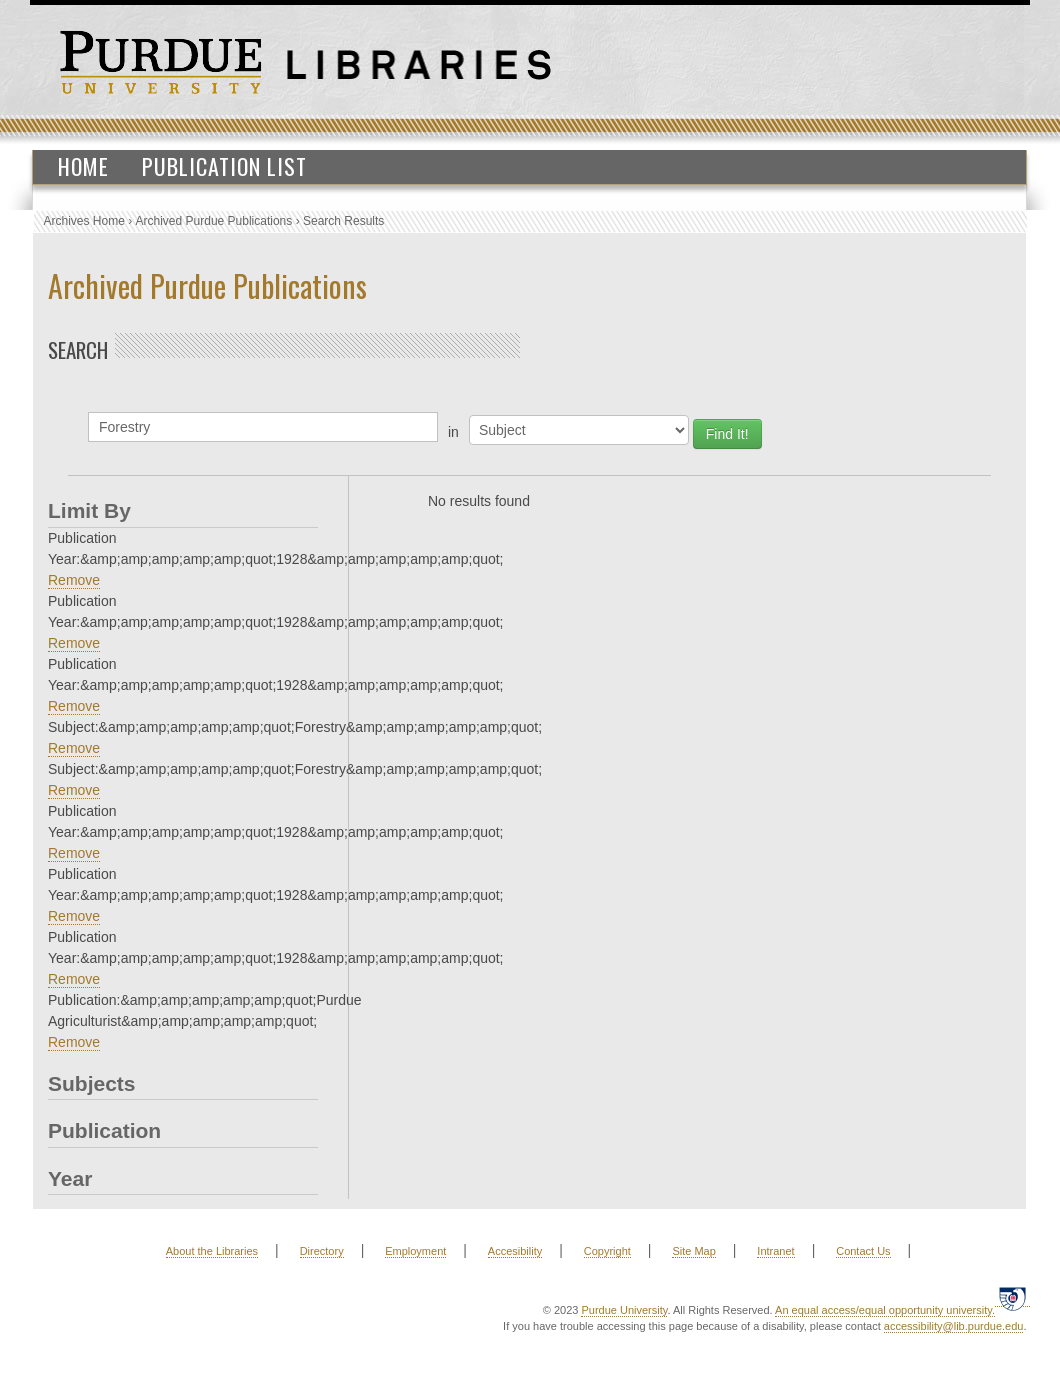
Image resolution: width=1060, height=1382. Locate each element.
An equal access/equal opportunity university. (885, 1310)
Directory (322, 1251)
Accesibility (515, 1251)
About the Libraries (212, 1251)
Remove (74, 580)
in (453, 432)
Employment (415, 1251)
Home (83, 166)
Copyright (607, 1251)
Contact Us (863, 1251)
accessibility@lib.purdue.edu (954, 1326)
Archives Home (84, 221)
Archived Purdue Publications (214, 221)
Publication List (224, 166)
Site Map (693, 1251)
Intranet (775, 1251)
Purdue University (624, 1310)
